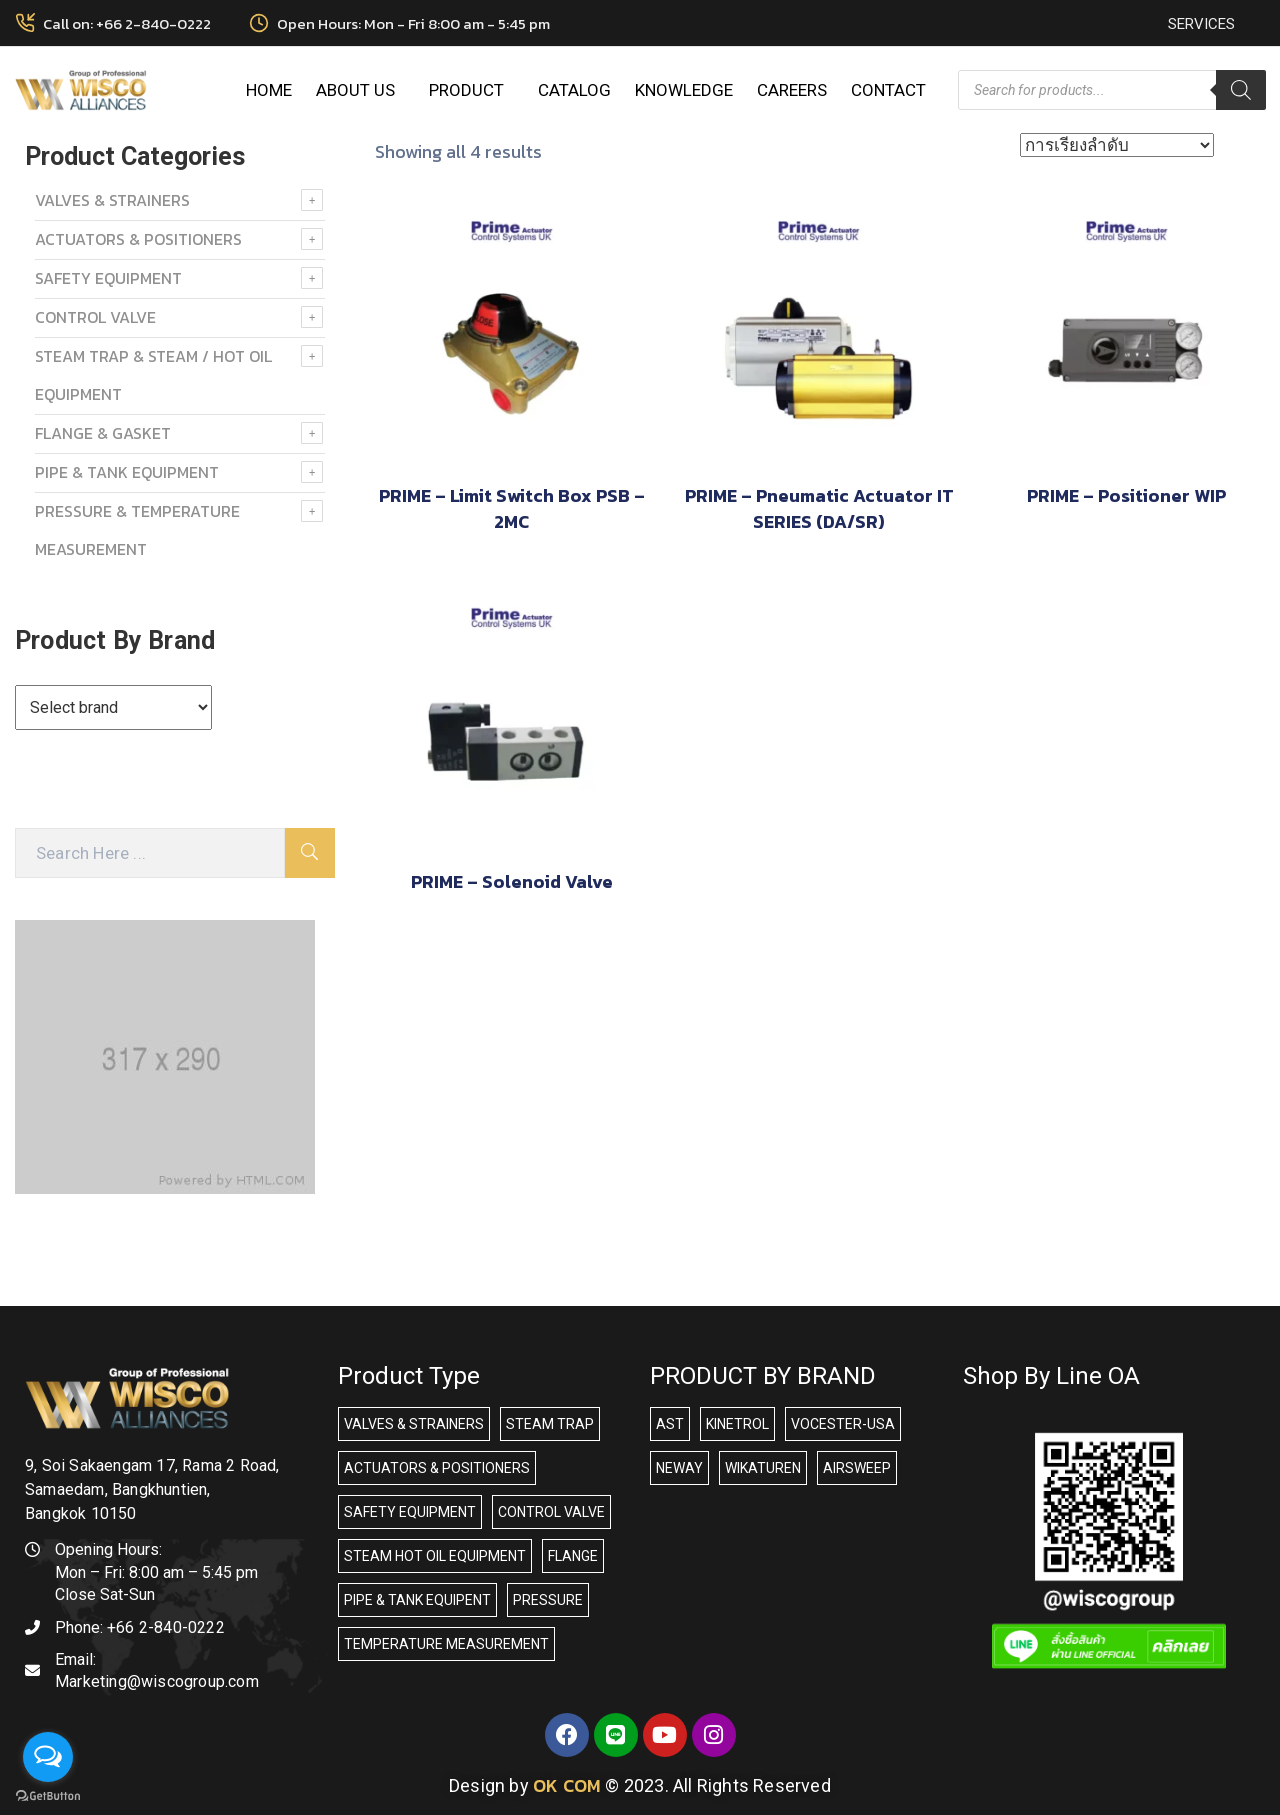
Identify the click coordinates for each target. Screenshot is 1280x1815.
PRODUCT (471, 90)
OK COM (567, 1785)
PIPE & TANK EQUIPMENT (127, 472)
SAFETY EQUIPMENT (108, 278)
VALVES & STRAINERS (112, 200)
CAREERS (792, 90)
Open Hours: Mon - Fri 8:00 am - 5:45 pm (413, 23)
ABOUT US (360, 90)
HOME (269, 90)
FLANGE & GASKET (103, 433)
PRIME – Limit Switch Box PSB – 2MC (512, 508)
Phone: (140, 1627)
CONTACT (888, 90)
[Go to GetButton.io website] (48, 1795)
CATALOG (574, 90)
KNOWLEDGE (684, 90)
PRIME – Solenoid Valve (512, 881)
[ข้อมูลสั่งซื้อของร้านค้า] (1117, 145)
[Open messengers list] (48, 1757)
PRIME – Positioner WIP (1126, 495)
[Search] (1241, 90)
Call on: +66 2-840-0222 (127, 23)
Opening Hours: (108, 1549)
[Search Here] (150, 853)
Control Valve (95, 317)
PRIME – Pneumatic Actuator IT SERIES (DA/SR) (819, 508)
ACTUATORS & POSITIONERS (138, 239)
